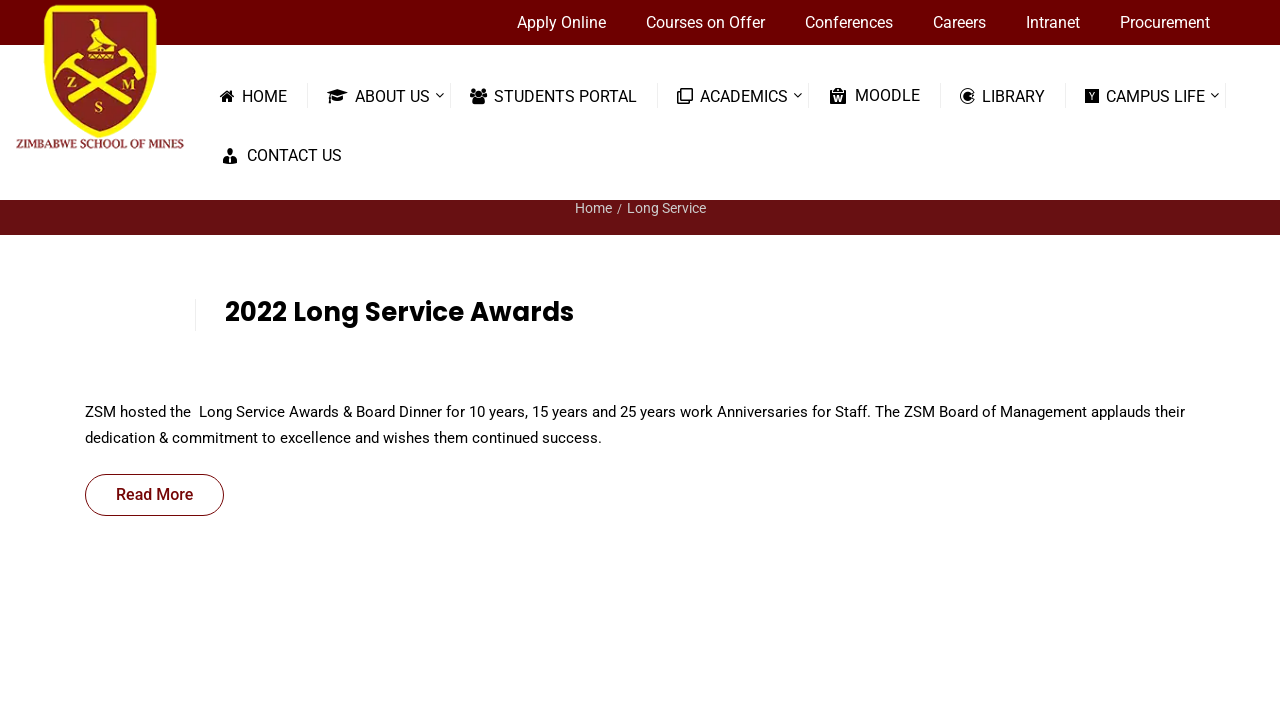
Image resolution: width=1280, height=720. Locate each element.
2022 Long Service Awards (399, 312)
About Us (378, 96)
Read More (154, 494)
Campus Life (1145, 96)
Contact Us (281, 156)
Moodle (874, 96)
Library (1002, 96)
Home (253, 96)
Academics (732, 96)
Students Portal (553, 96)
